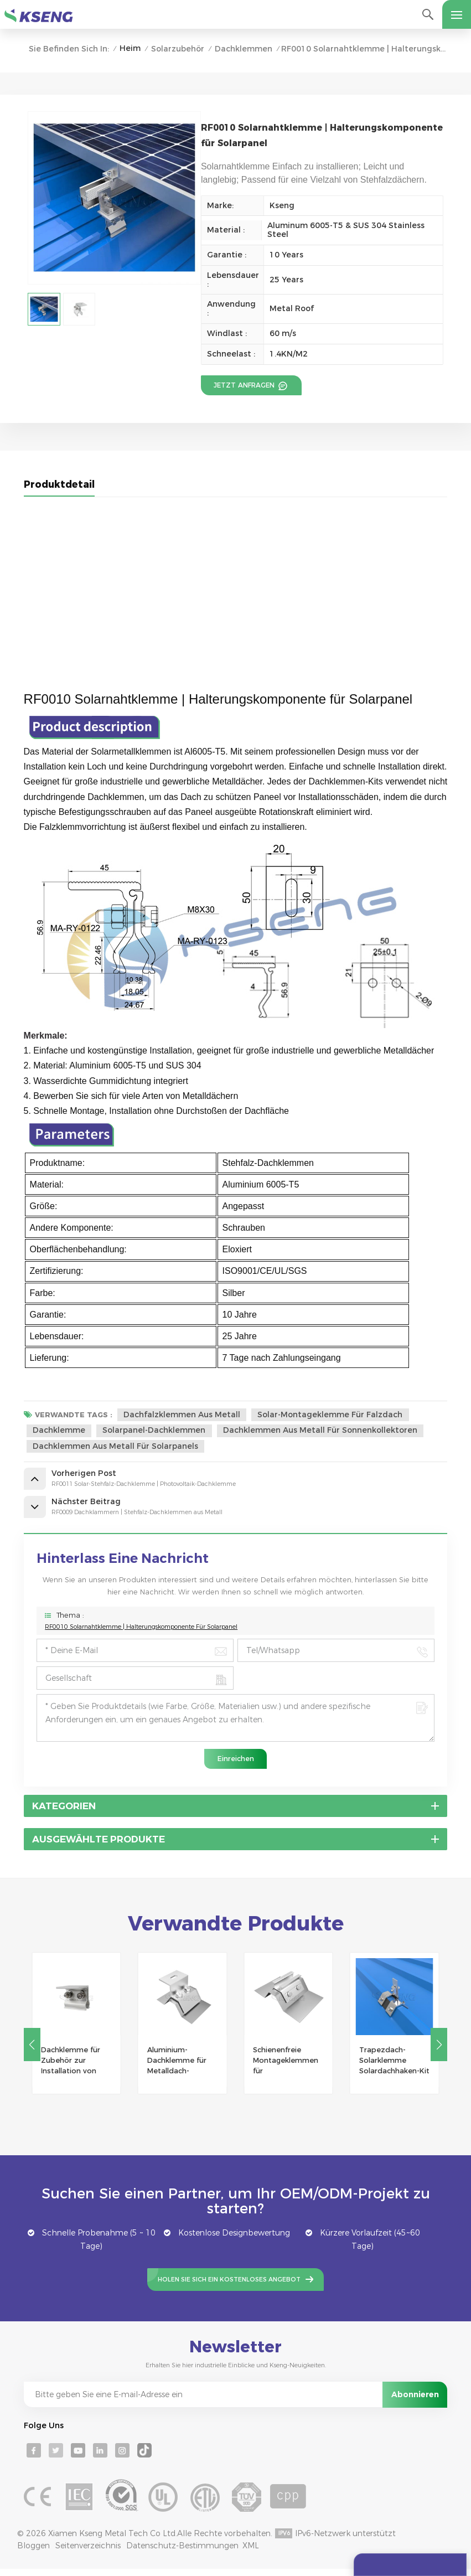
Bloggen (33, 2553)
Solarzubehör (177, 49)
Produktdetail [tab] (59, 485)
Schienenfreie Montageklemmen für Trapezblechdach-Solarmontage (286, 2067)
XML (250, 2553)
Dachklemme (59, 1431)
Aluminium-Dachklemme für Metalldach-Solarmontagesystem (182, 2067)
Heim (130, 48)
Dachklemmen (243, 49)
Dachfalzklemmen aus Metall (181, 1415)
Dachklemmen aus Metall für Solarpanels (115, 1447)
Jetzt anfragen (243, 385)
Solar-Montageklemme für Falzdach (330, 1415)
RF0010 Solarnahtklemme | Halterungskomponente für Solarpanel (141, 1633)
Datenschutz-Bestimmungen (182, 2553)
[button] (439, 2050)
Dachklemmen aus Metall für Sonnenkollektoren (322, 1431)
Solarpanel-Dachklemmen (154, 1431)
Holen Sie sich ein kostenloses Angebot (229, 2286)
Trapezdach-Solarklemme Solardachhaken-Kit (394, 2067)
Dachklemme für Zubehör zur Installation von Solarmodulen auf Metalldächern (73, 2067)
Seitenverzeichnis (88, 2553)
